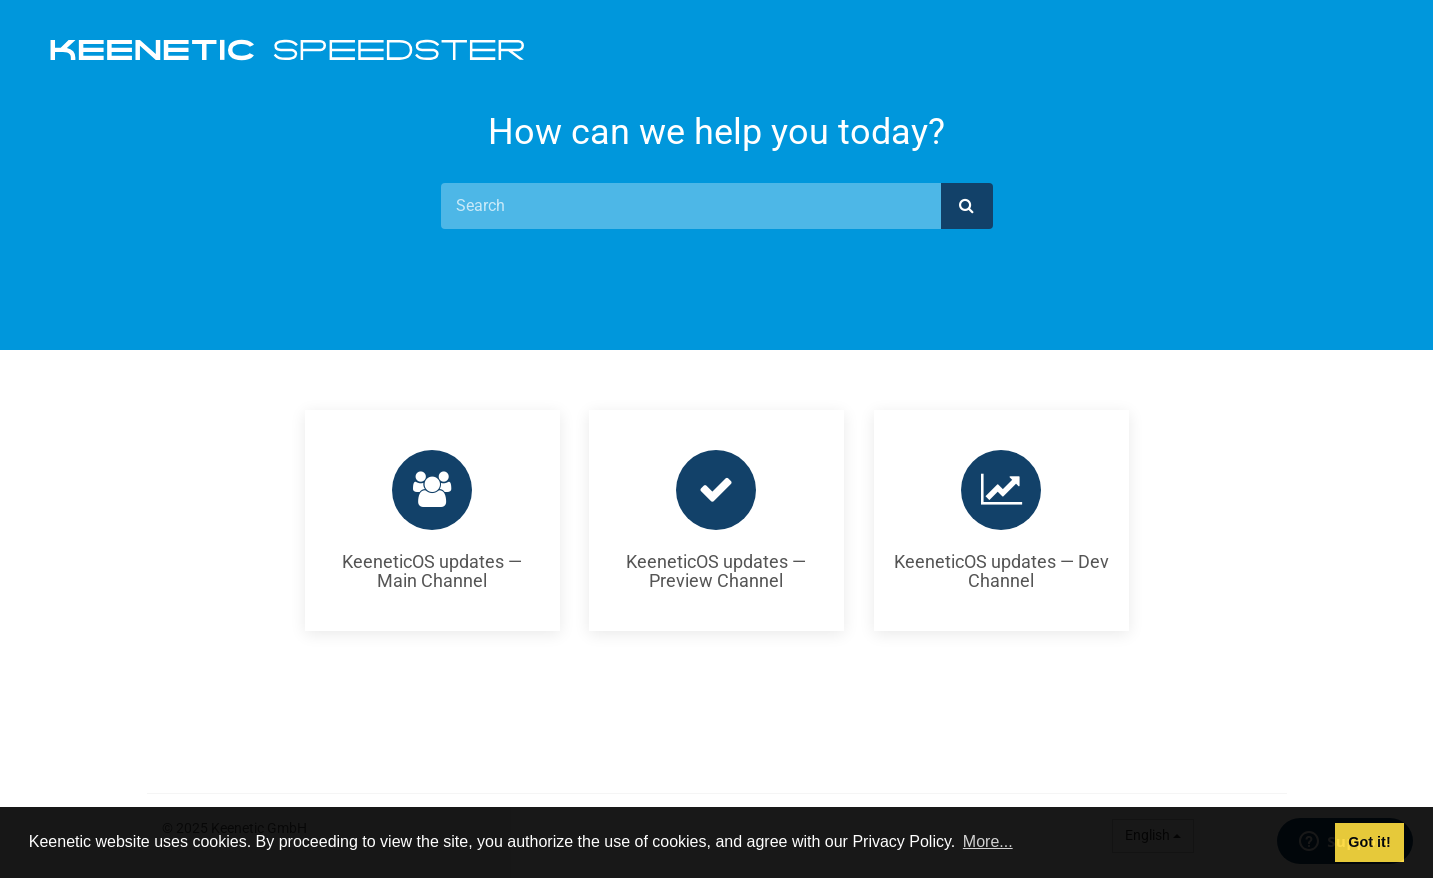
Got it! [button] (1369, 842)
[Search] (691, 206)
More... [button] (988, 841)
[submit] (967, 206)
